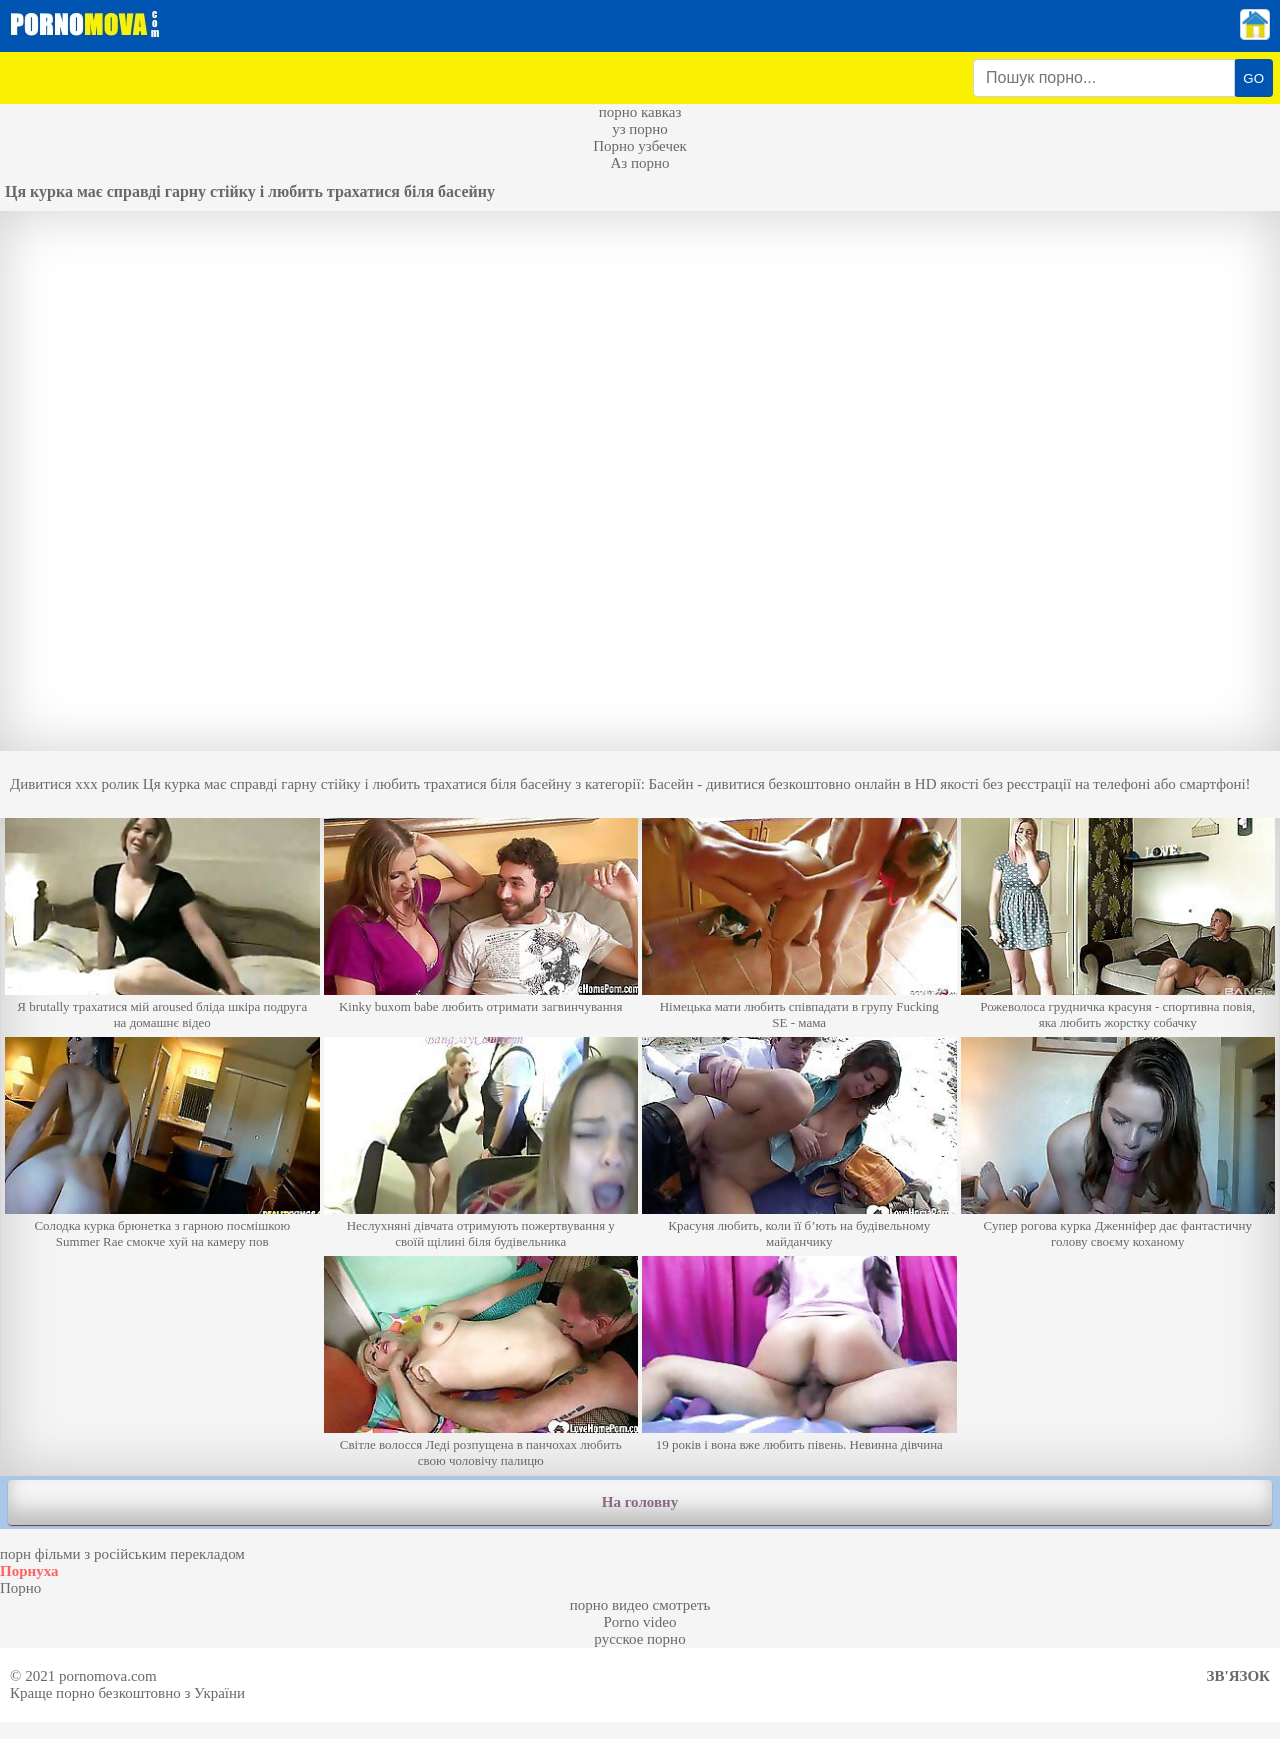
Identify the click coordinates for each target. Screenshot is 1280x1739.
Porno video (640, 1622)
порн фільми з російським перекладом (122, 1554)
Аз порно (639, 163)
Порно (20, 1588)
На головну (640, 1502)
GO (1253, 78)
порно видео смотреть (640, 1605)
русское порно (639, 1639)
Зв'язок (1238, 1676)
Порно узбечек (640, 146)
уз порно (640, 129)
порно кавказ (640, 112)
